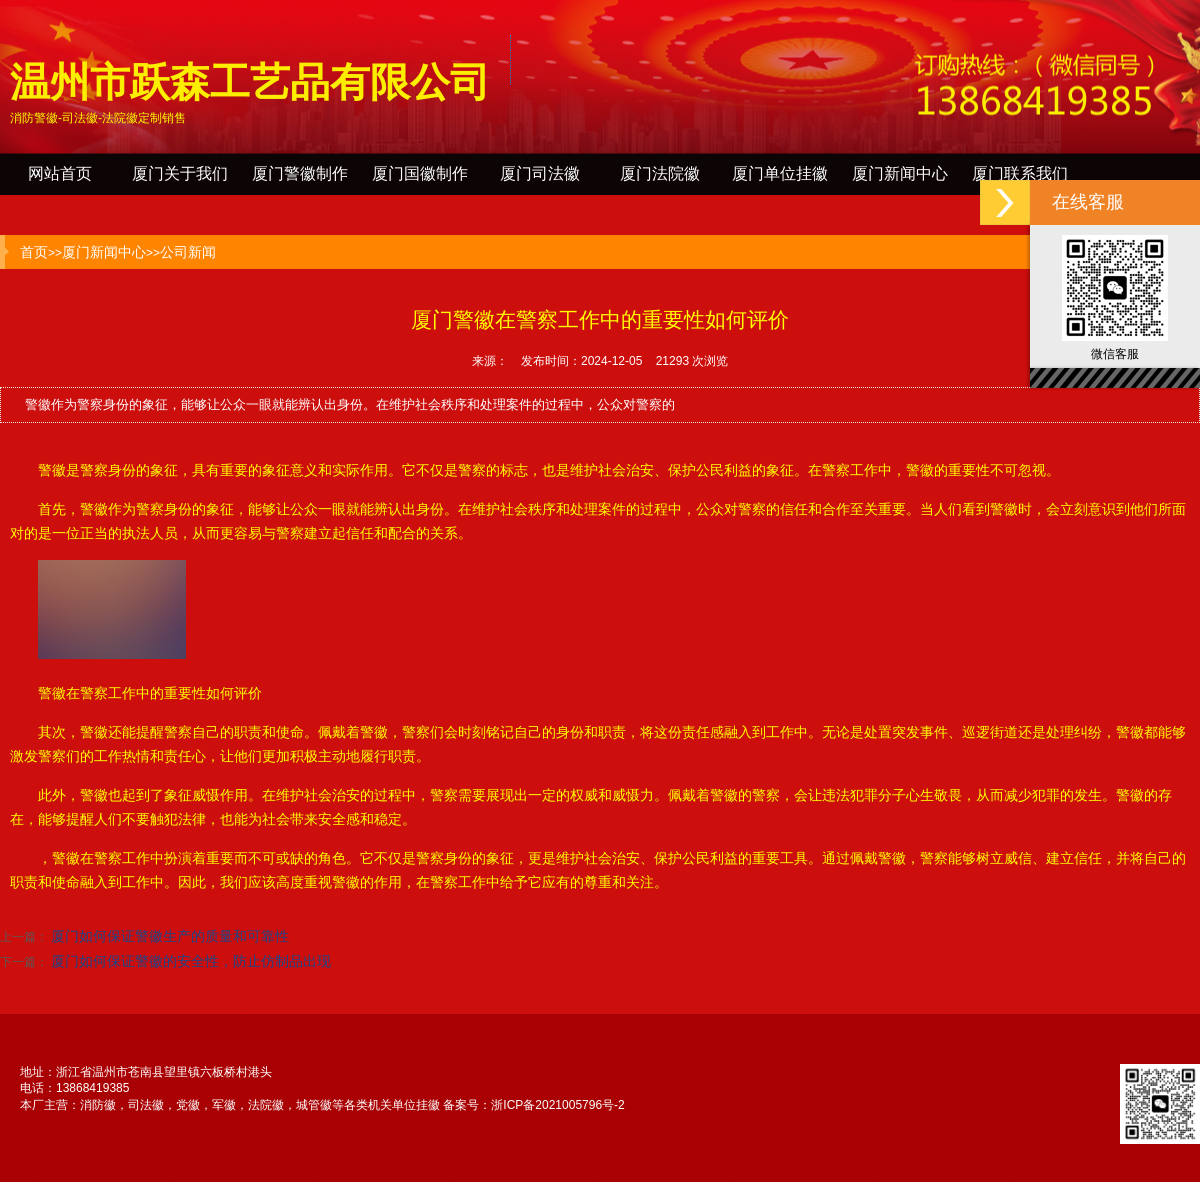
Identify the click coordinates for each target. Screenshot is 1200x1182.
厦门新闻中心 (900, 173)
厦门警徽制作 (300, 173)
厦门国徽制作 (420, 173)
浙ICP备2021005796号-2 (557, 1105)
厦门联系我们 (1020, 173)
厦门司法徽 (540, 173)
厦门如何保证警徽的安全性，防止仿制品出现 (191, 961)
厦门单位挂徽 (780, 173)
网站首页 (60, 173)
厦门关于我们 (180, 173)
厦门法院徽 (660, 173)
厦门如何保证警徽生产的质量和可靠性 (170, 936)
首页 (34, 252)
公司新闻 (188, 252)
